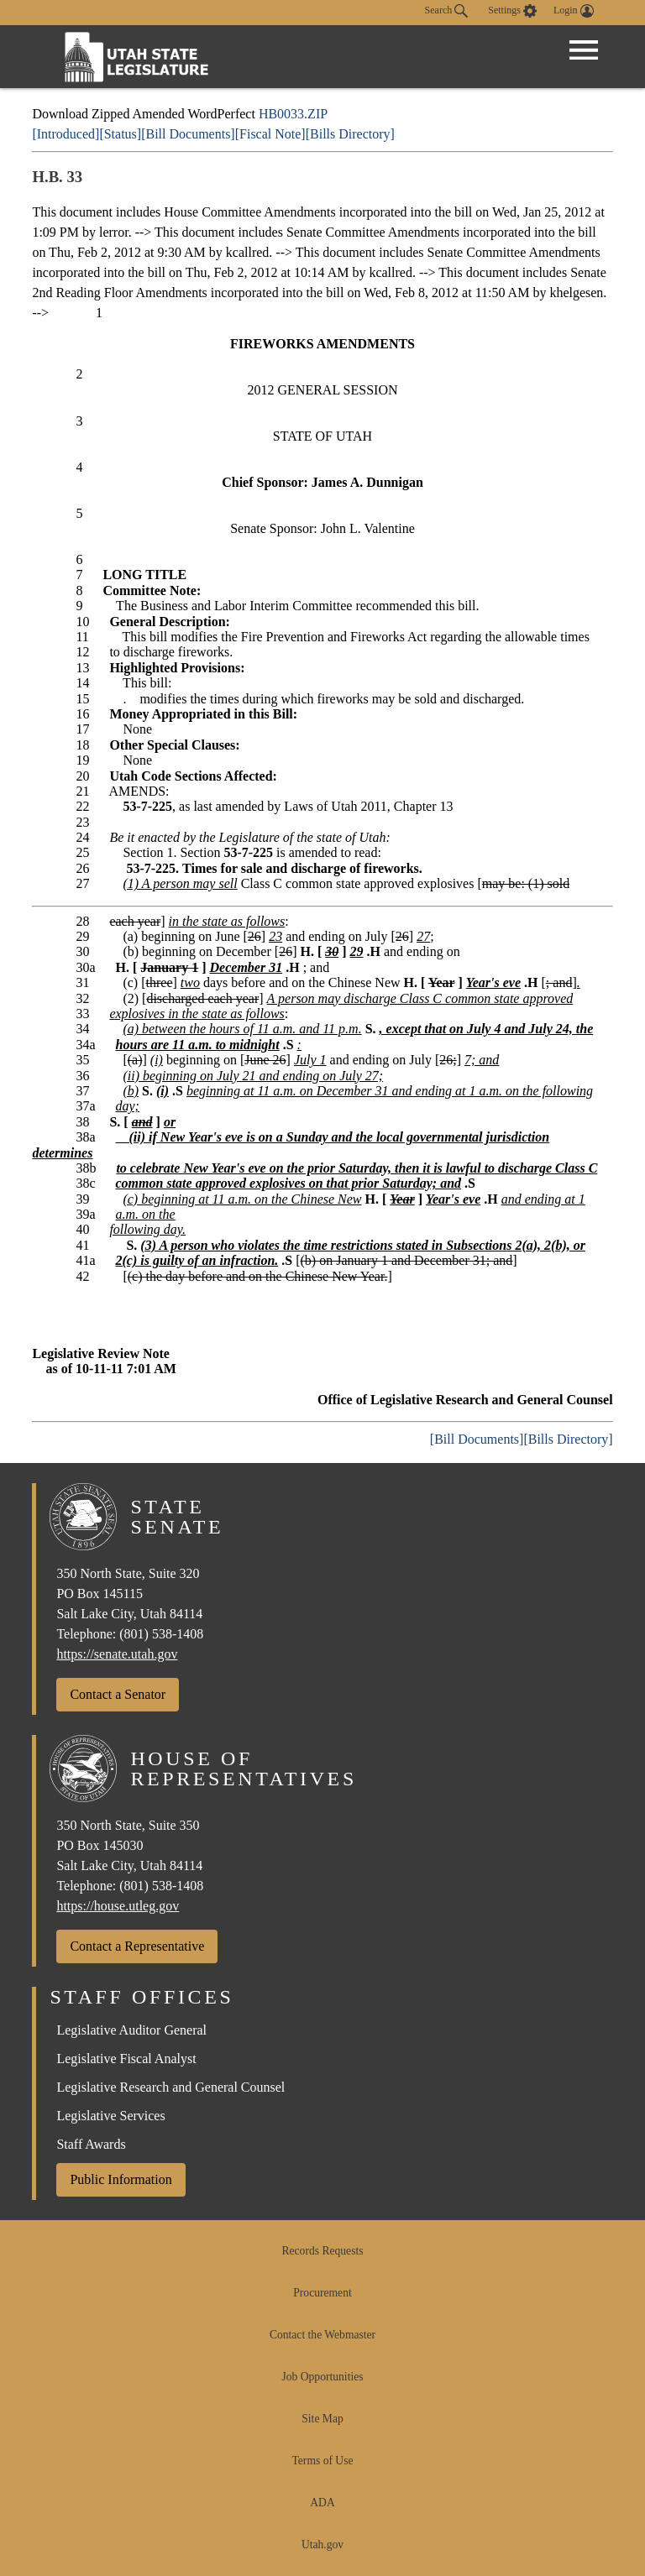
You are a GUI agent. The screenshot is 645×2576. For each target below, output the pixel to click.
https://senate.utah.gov (116, 1654)
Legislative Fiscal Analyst (126, 2058)
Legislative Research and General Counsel (170, 2087)
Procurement (322, 2292)
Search (447, 11)
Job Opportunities (322, 2376)
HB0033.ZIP (293, 114)
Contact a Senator (117, 1694)
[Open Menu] (583, 50)
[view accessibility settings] (512, 11)
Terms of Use (322, 2460)
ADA (322, 2502)
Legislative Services (110, 2115)
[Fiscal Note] (270, 134)
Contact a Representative (137, 1946)
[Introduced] (65, 134)
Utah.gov (322, 2544)
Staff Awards (90, 2144)
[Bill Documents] (188, 134)
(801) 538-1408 (161, 1634)
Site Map (322, 2418)
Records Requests (322, 2250)
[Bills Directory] (350, 134)
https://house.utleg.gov (117, 1906)
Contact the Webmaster (322, 2334)
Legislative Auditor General (131, 2030)
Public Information (120, 2179)
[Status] (120, 134)
